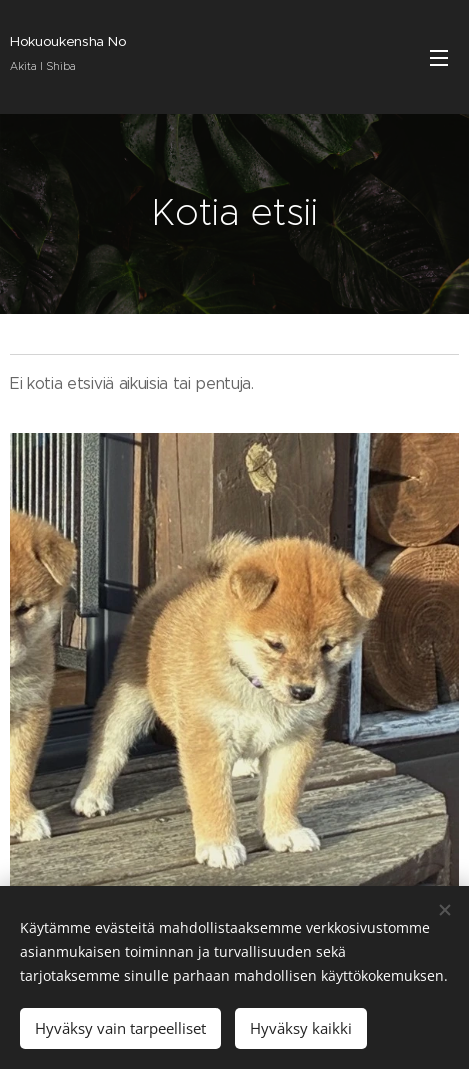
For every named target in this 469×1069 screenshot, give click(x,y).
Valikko (439, 58)
